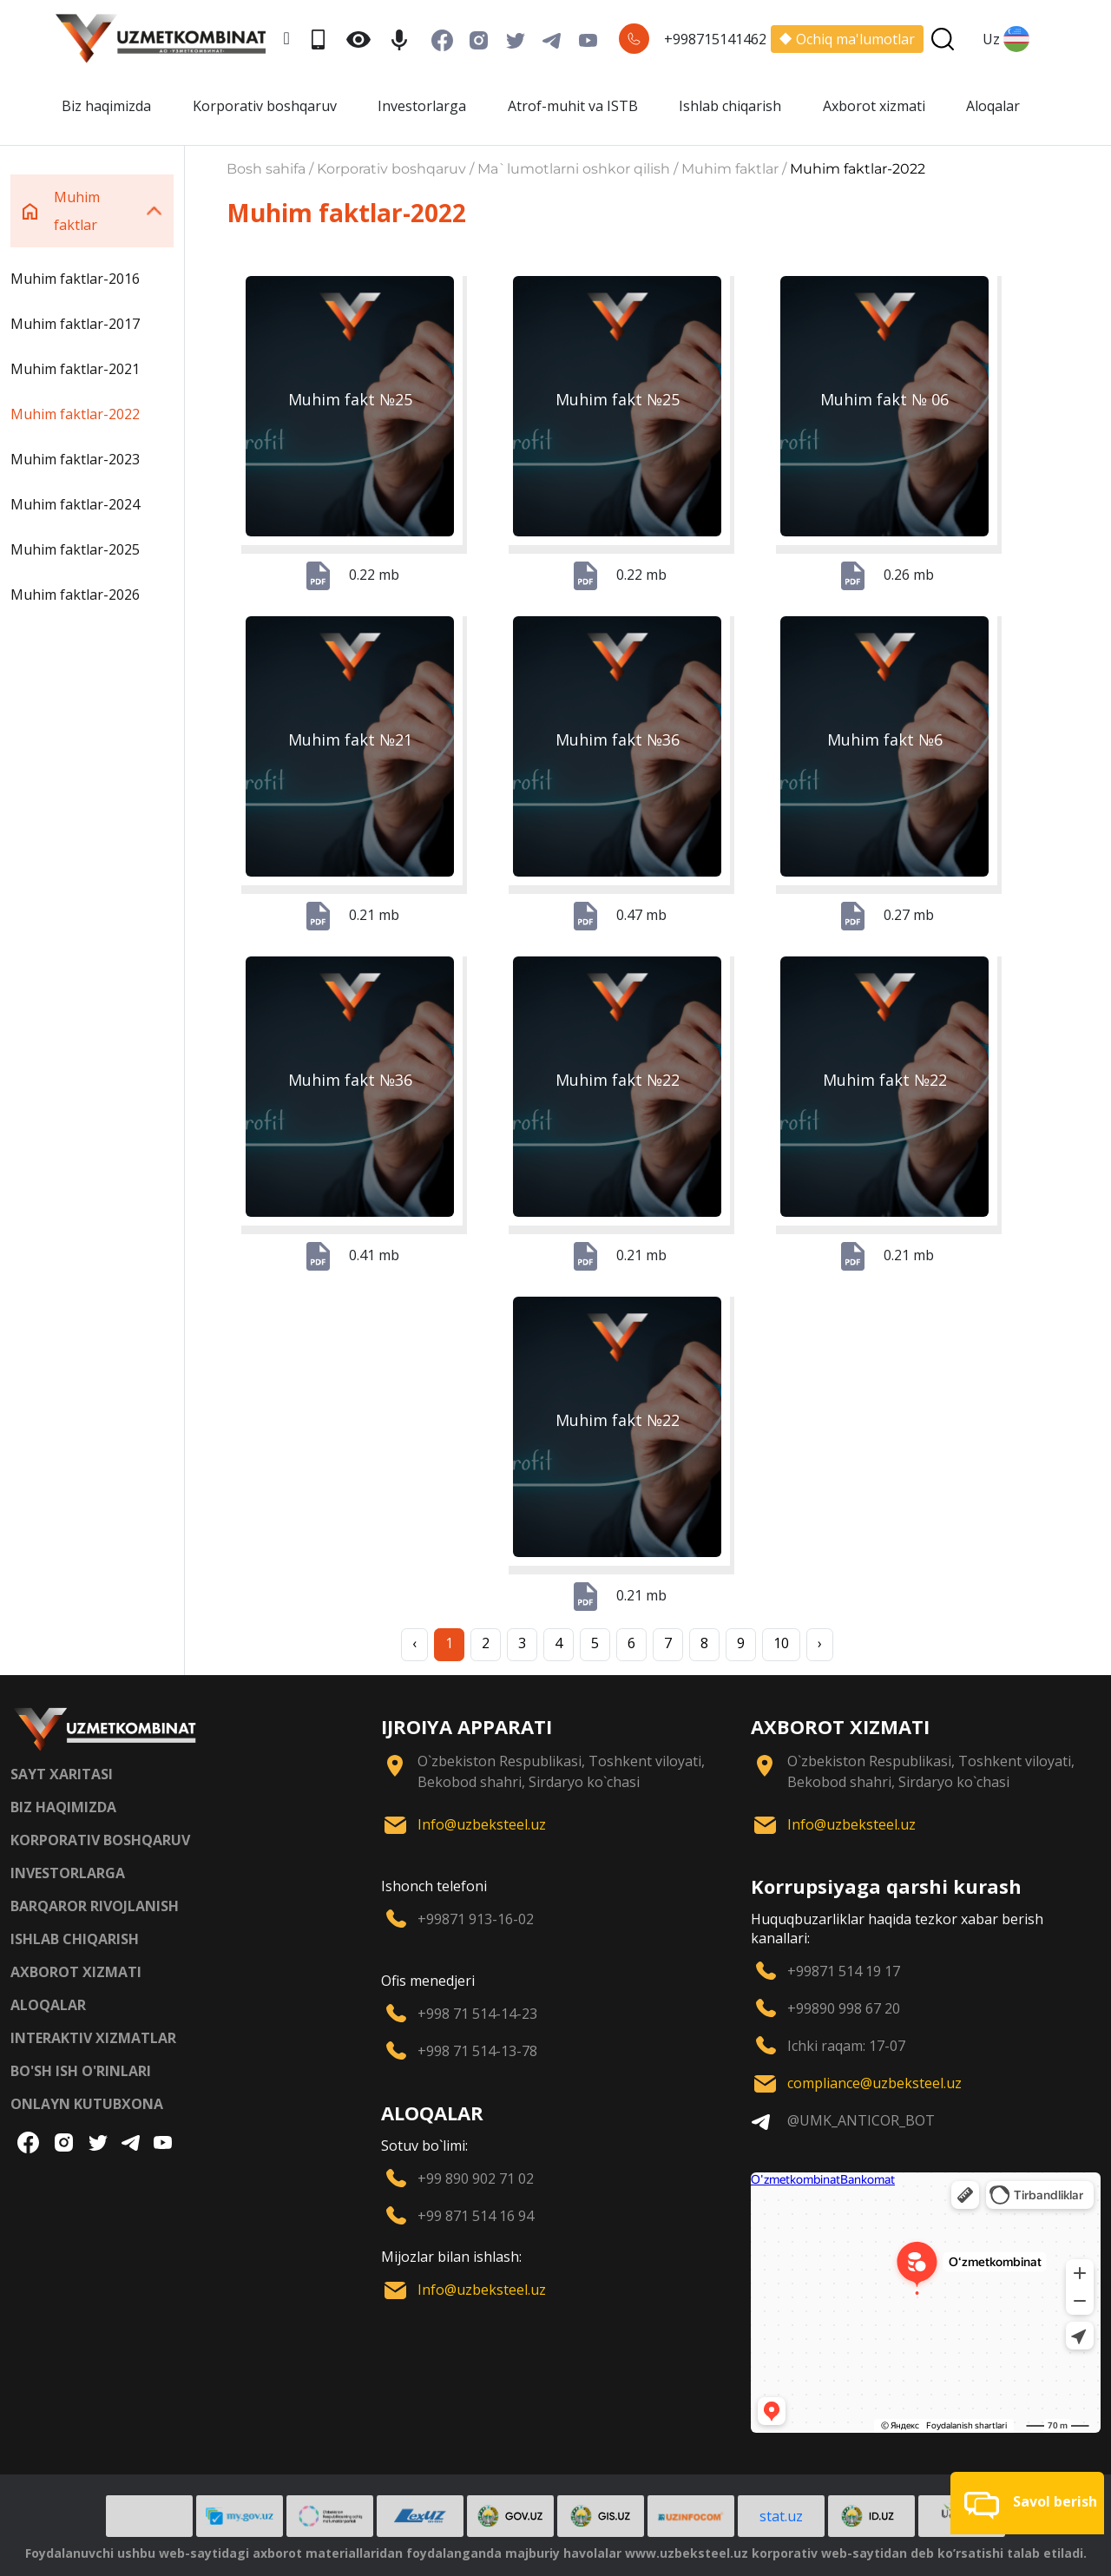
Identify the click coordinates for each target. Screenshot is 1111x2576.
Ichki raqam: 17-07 (846, 2045)
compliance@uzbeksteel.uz (874, 2083)
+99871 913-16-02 (475, 1919)
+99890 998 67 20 (843, 2008)
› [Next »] (820, 1643)
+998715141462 (715, 39)
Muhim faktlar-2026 (75, 594)
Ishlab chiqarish (730, 105)
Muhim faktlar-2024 (75, 504)
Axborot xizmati (874, 105)
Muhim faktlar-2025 (75, 549)
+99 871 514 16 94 (475, 2215)
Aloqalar (993, 105)
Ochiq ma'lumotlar (847, 39)
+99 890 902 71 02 (475, 2178)
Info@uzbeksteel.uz (481, 1824)
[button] (1027, 2503)
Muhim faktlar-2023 (75, 459)
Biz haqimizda (106, 105)
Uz (1006, 39)
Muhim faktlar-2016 (75, 278)
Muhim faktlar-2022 (75, 414)
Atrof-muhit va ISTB (573, 105)
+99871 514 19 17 (843, 1971)
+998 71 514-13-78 (477, 2050)
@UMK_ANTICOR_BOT (861, 2120)
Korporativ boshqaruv (265, 105)
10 (781, 1643)
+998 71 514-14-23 (477, 2013)
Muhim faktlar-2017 (75, 323)
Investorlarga (422, 105)
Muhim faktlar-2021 (75, 368)
